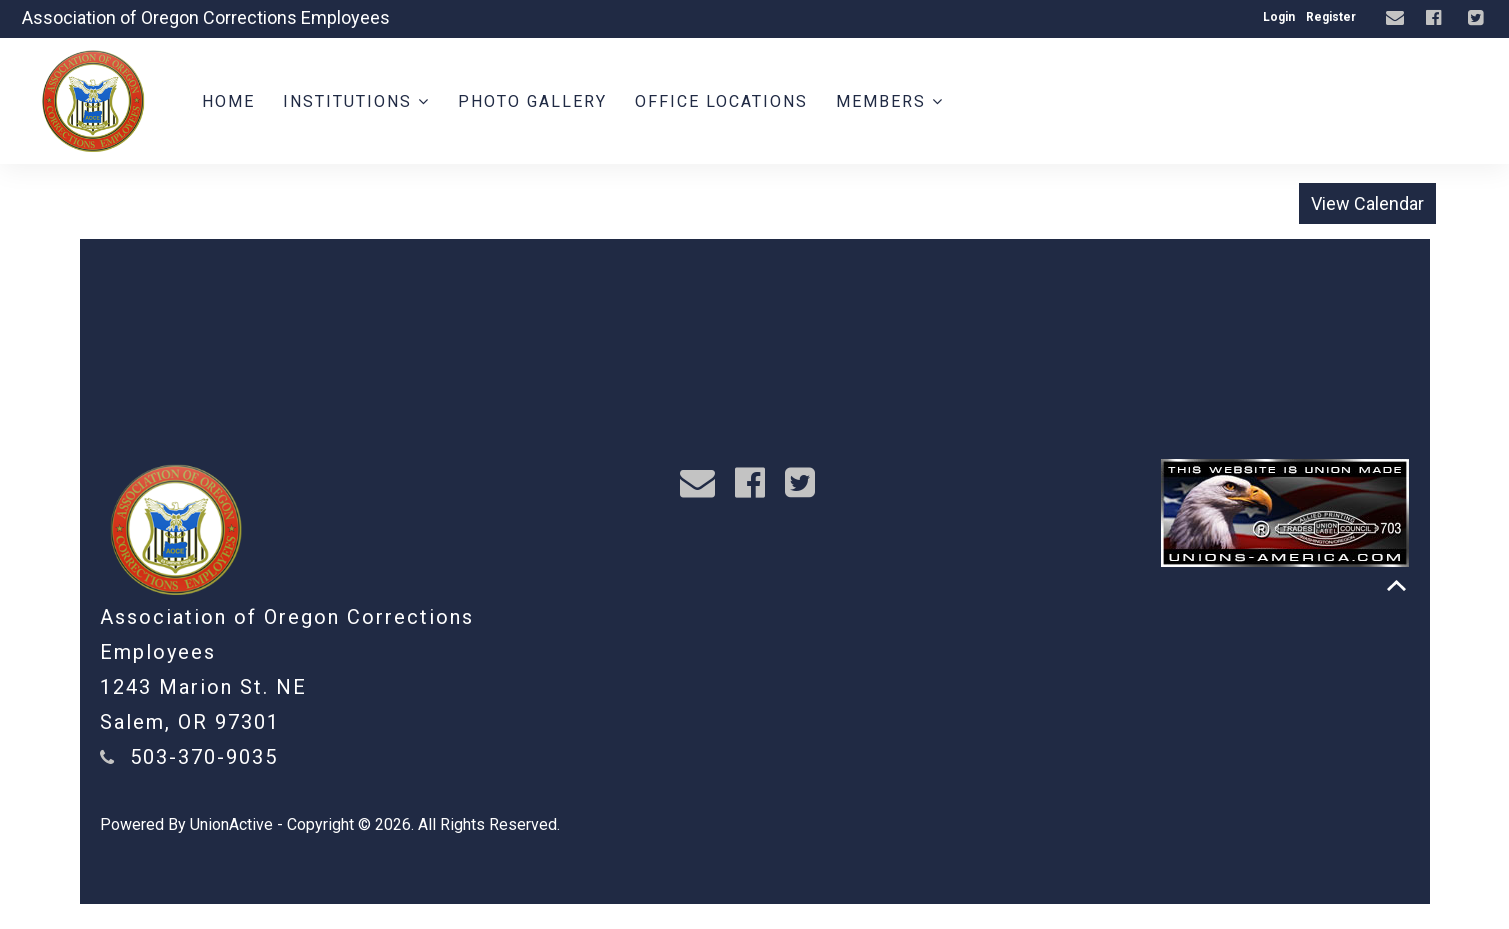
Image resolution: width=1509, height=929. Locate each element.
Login (1279, 17)
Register (1331, 17)
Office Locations (721, 101)
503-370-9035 (204, 757)
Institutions (356, 101)
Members (890, 101)
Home (228, 101)
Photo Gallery (532, 101)
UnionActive (231, 824)
